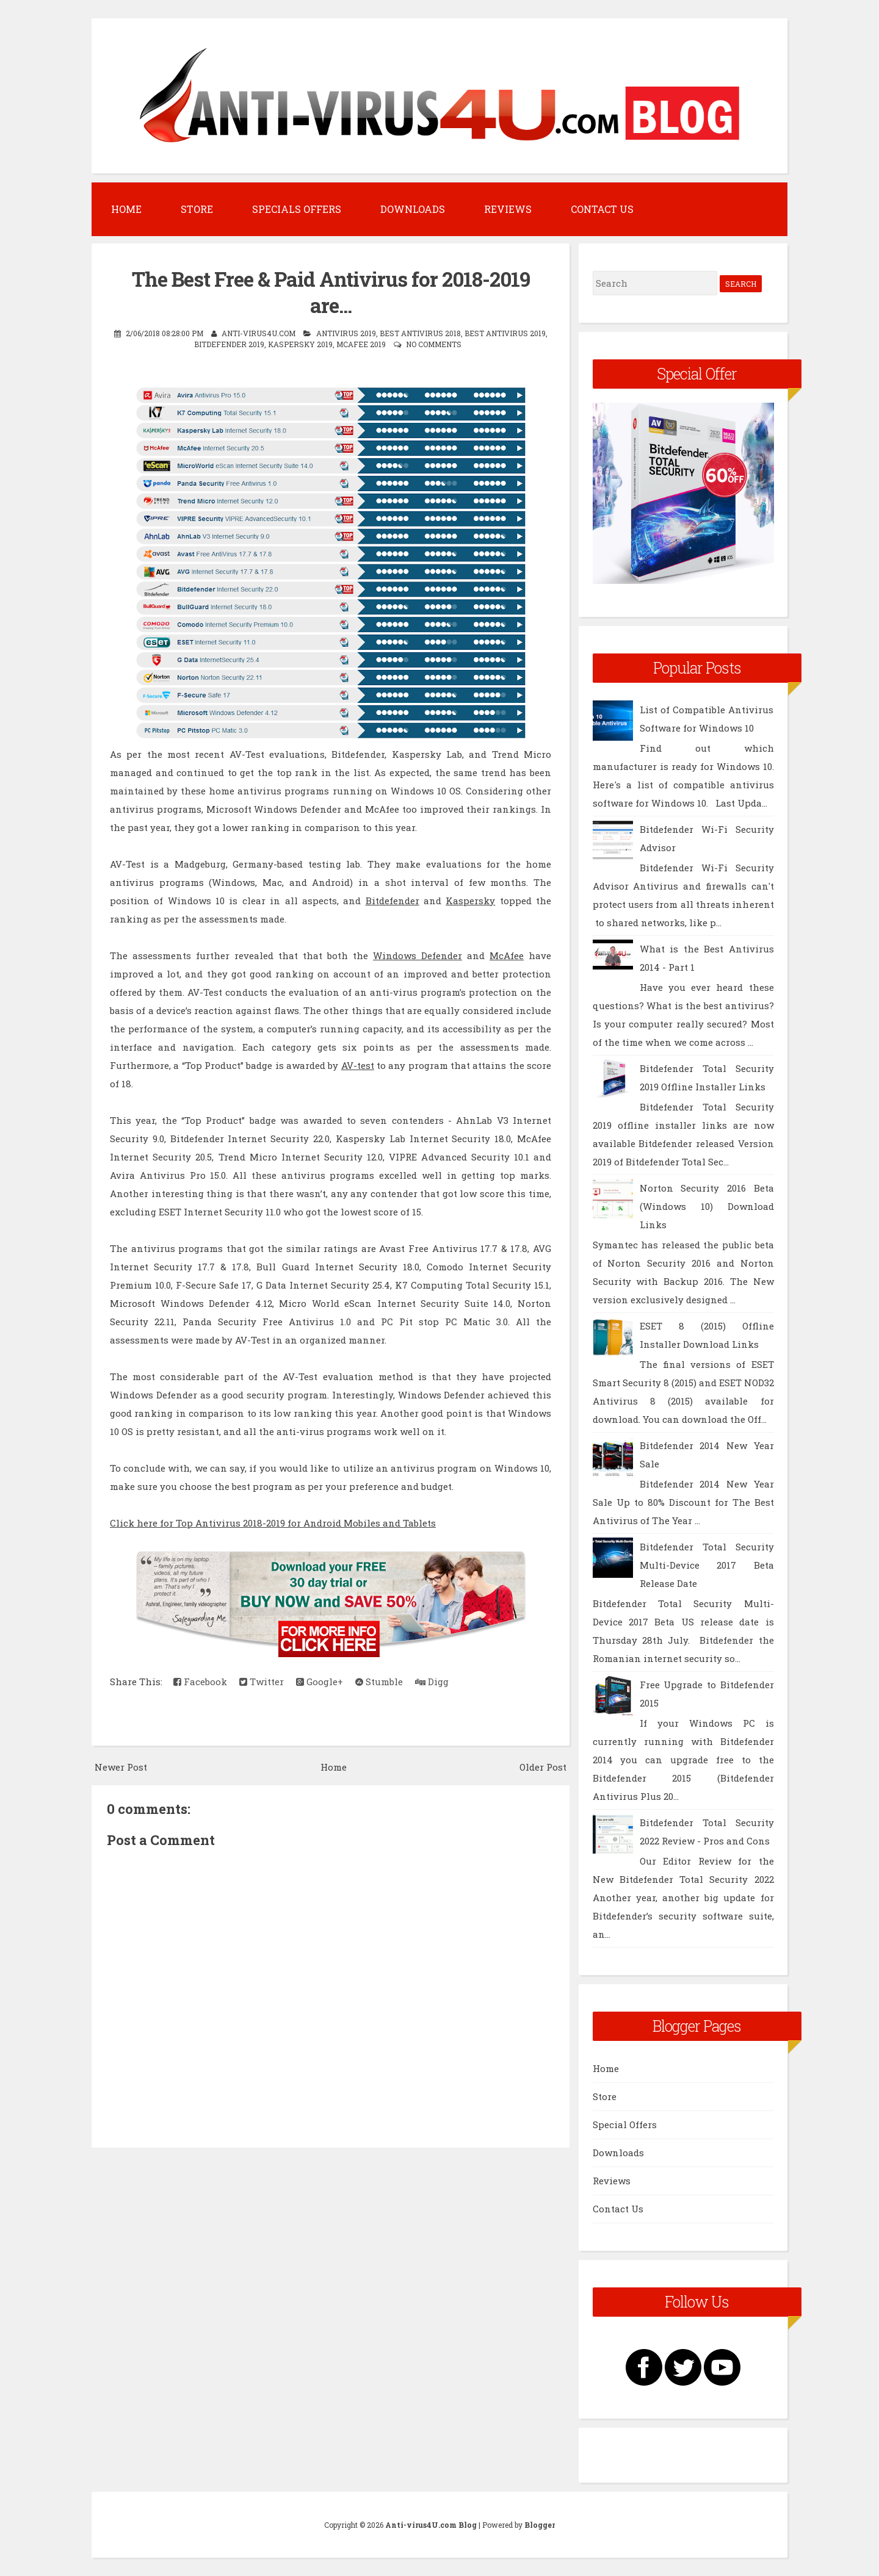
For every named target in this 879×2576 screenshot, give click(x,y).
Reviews (508, 209)
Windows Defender (417, 955)
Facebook (200, 1681)
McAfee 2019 (361, 344)
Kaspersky (470, 900)
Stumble (379, 1681)
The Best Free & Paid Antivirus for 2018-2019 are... (331, 291)
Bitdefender (392, 900)
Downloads (412, 209)
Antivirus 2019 (346, 333)
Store (197, 209)
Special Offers (625, 2124)
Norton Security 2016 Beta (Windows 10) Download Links (707, 1206)
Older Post (542, 1767)
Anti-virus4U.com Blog (431, 2525)
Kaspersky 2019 (300, 344)
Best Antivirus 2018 (420, 333)
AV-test (357, 1065)
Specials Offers (296, 209)
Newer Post (121, 1767)
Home (126, 209)
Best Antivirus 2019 (505, 333)
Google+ (319, 1681)
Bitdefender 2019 (229, 344)
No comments (433, 344)
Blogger (539, 2525)
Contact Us (602, 209)
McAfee (507, 955)
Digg (432, 1681)
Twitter (261, 1681)
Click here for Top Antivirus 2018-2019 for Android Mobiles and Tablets (273, 1523)
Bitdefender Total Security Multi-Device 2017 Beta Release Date (707, 1565)
